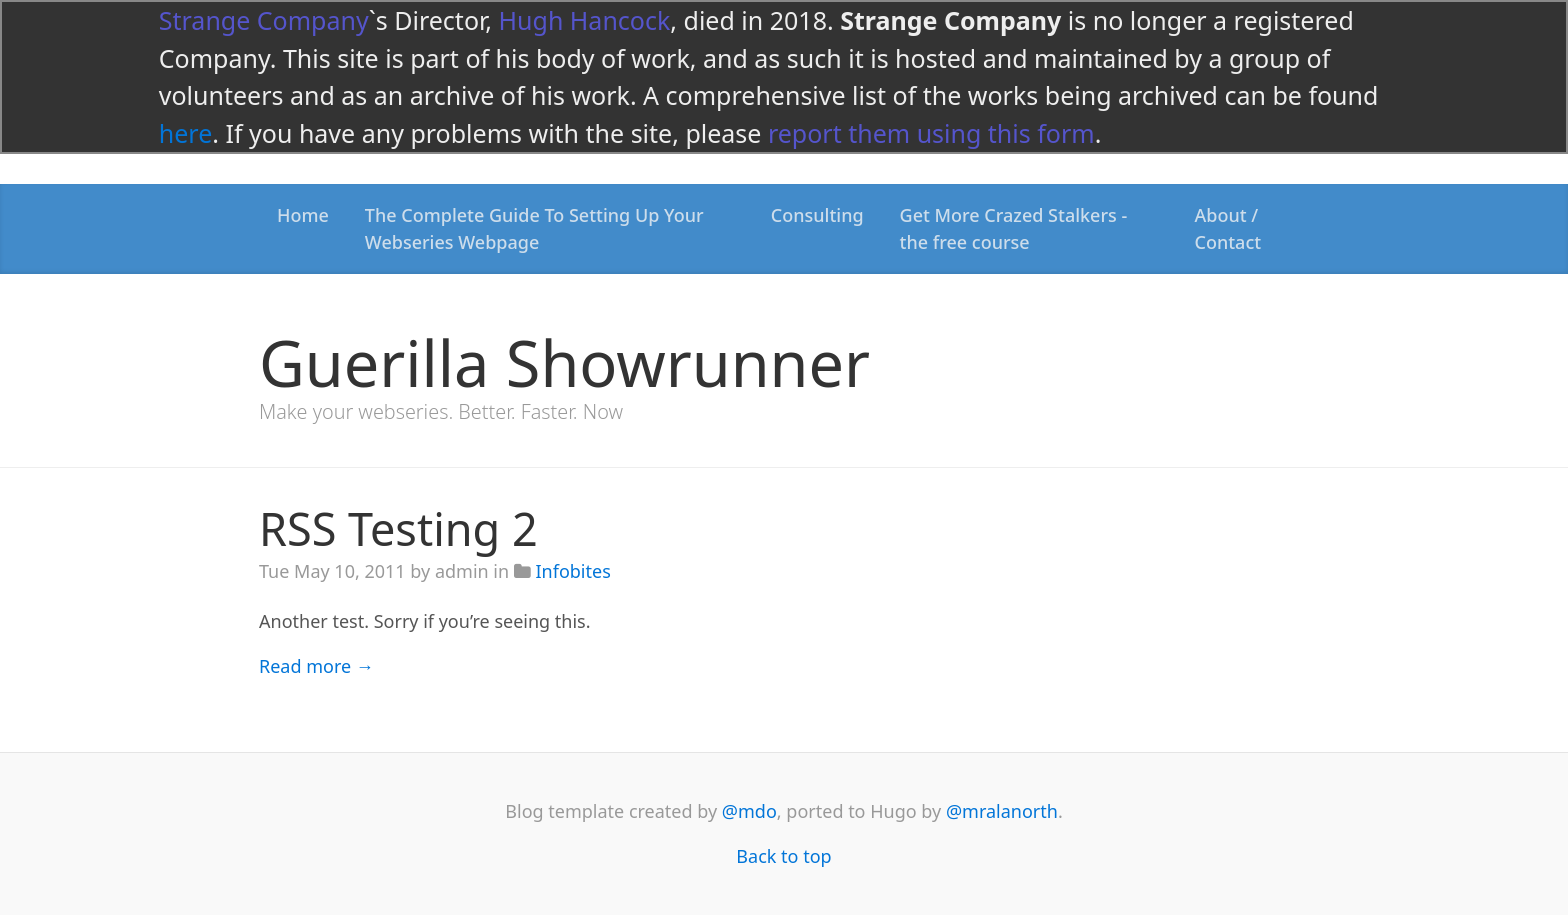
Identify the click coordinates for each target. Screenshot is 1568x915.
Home (303, 215)
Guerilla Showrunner (564, 362)
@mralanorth (1002, 811)
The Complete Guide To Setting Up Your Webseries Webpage (534, 228)
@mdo (749, 811)
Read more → (316, 666)
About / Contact (1228, 228)
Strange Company (264, 20)
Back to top (783, 856)
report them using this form (931, 133)
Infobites (572, 571)
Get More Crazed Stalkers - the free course (1014, 228)
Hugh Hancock (585, 20)
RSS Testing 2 (398, 528)
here (185, 133)
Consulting (817, 215)
